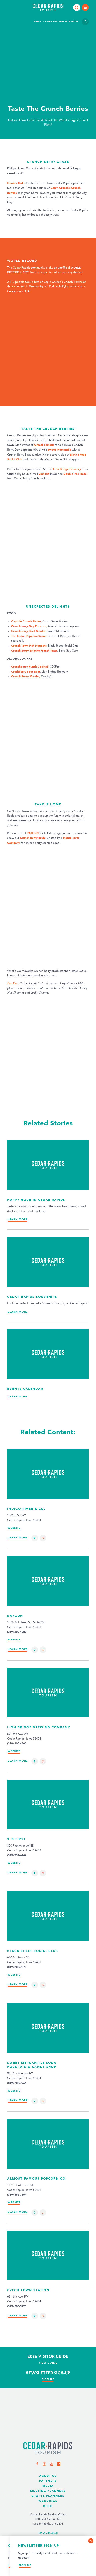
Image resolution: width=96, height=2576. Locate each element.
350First (44, 481)
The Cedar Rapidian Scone (28, 644)
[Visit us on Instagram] (44, 2463)
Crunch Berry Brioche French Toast (34, 658)
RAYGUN (33, 841)
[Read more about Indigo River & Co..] (48, 1481)
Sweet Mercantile (59, 457)
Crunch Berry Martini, (25, 684)
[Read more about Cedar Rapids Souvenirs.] (48, 1287)
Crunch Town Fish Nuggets (29, 653)
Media (48, 2486)
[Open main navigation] (85, 7)
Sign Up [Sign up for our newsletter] (48, 2379)
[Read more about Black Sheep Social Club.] (48, 1924)
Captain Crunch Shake (26, 629)
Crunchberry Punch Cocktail (30, 674)
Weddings (47, 2501)
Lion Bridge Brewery (67, 476)
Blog (48, 2506)
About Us (48, 2476)
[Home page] (48, 7)
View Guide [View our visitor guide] (48, 2362)
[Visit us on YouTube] (51, 2463)
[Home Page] (48, 2448)
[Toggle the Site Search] (76, 7)
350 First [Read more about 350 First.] (16, 1847)
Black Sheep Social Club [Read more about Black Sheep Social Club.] (32, 1959)
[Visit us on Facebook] (37, 2463)
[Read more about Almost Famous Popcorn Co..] (48, 2151)
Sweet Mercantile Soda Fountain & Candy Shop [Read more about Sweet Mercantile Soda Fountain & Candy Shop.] (31, 2072)
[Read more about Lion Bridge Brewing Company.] (48, 1700)
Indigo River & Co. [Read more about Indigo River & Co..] (26, 1516)
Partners (48, 2481)
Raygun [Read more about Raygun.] (15, 1623)
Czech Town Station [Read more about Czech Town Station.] (28, 2298)
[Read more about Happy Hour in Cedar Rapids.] (48, 1192)
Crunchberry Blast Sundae (28, 639)
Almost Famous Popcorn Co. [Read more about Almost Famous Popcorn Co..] (37, 2186)
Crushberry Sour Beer (25, 679)
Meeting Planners (48, 2491)
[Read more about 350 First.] (48, 1812)
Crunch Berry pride (33, 845)
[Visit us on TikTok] (58, 2463)
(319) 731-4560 (48, 2533)
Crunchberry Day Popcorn (28, 634)
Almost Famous (44, 452)
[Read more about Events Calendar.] (48, 1372)
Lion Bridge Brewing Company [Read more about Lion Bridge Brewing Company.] (38, 1735)
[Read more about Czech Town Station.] (48, 2263)
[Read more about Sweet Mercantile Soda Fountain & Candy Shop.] (48, 2035)
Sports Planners (48, 2496)
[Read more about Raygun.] (48, 1588)
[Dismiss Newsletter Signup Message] (90, 2540)
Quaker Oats (15, 191)
